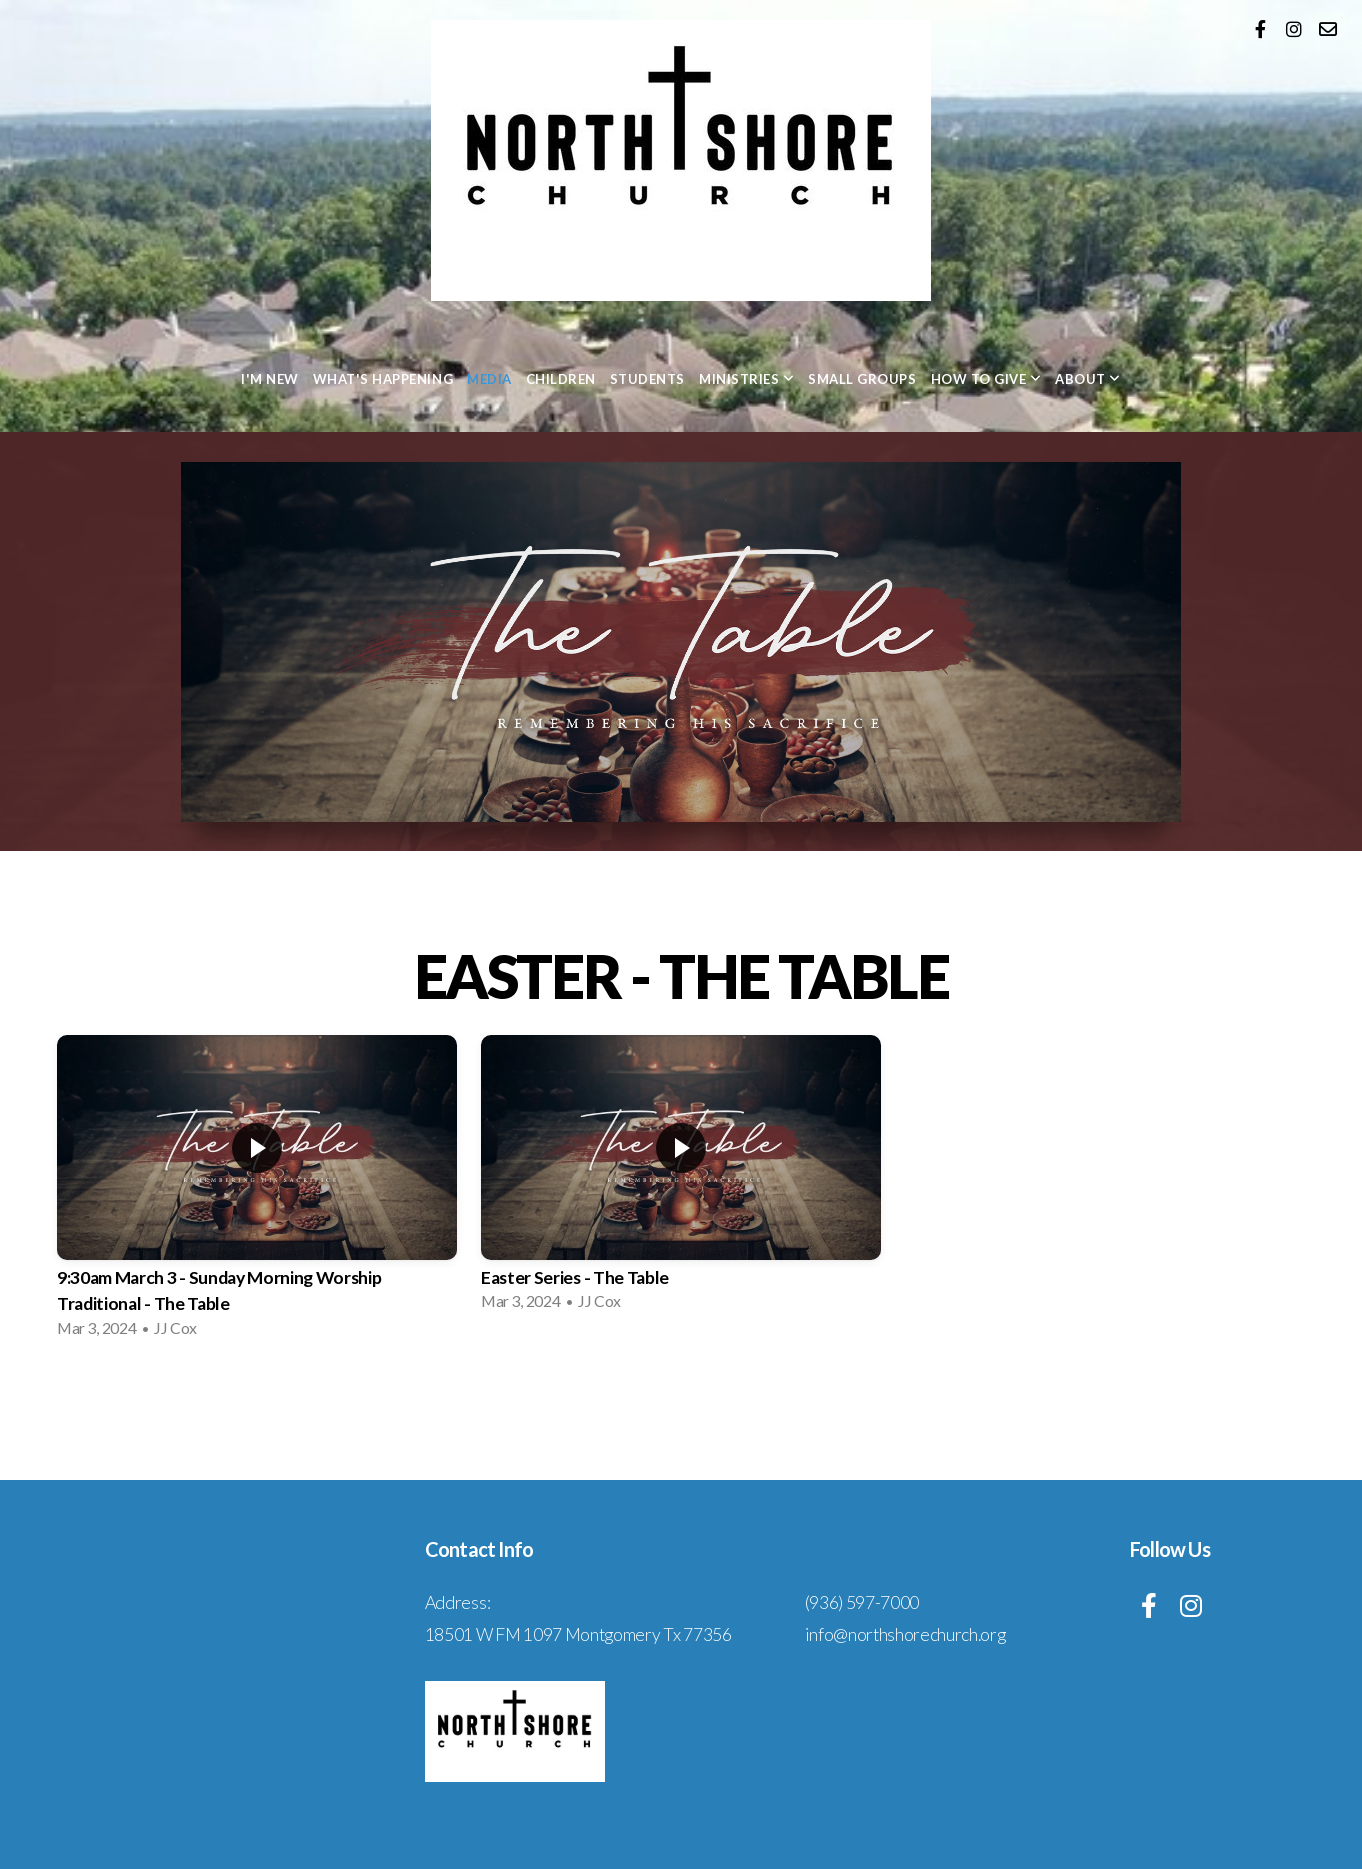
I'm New (270, 379)
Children (561, 379)
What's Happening (383, 379)
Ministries (746, 379)
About (1088, 379)
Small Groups (862, 379)
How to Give (986, 379)
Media (489, 379)
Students (647, 379)
